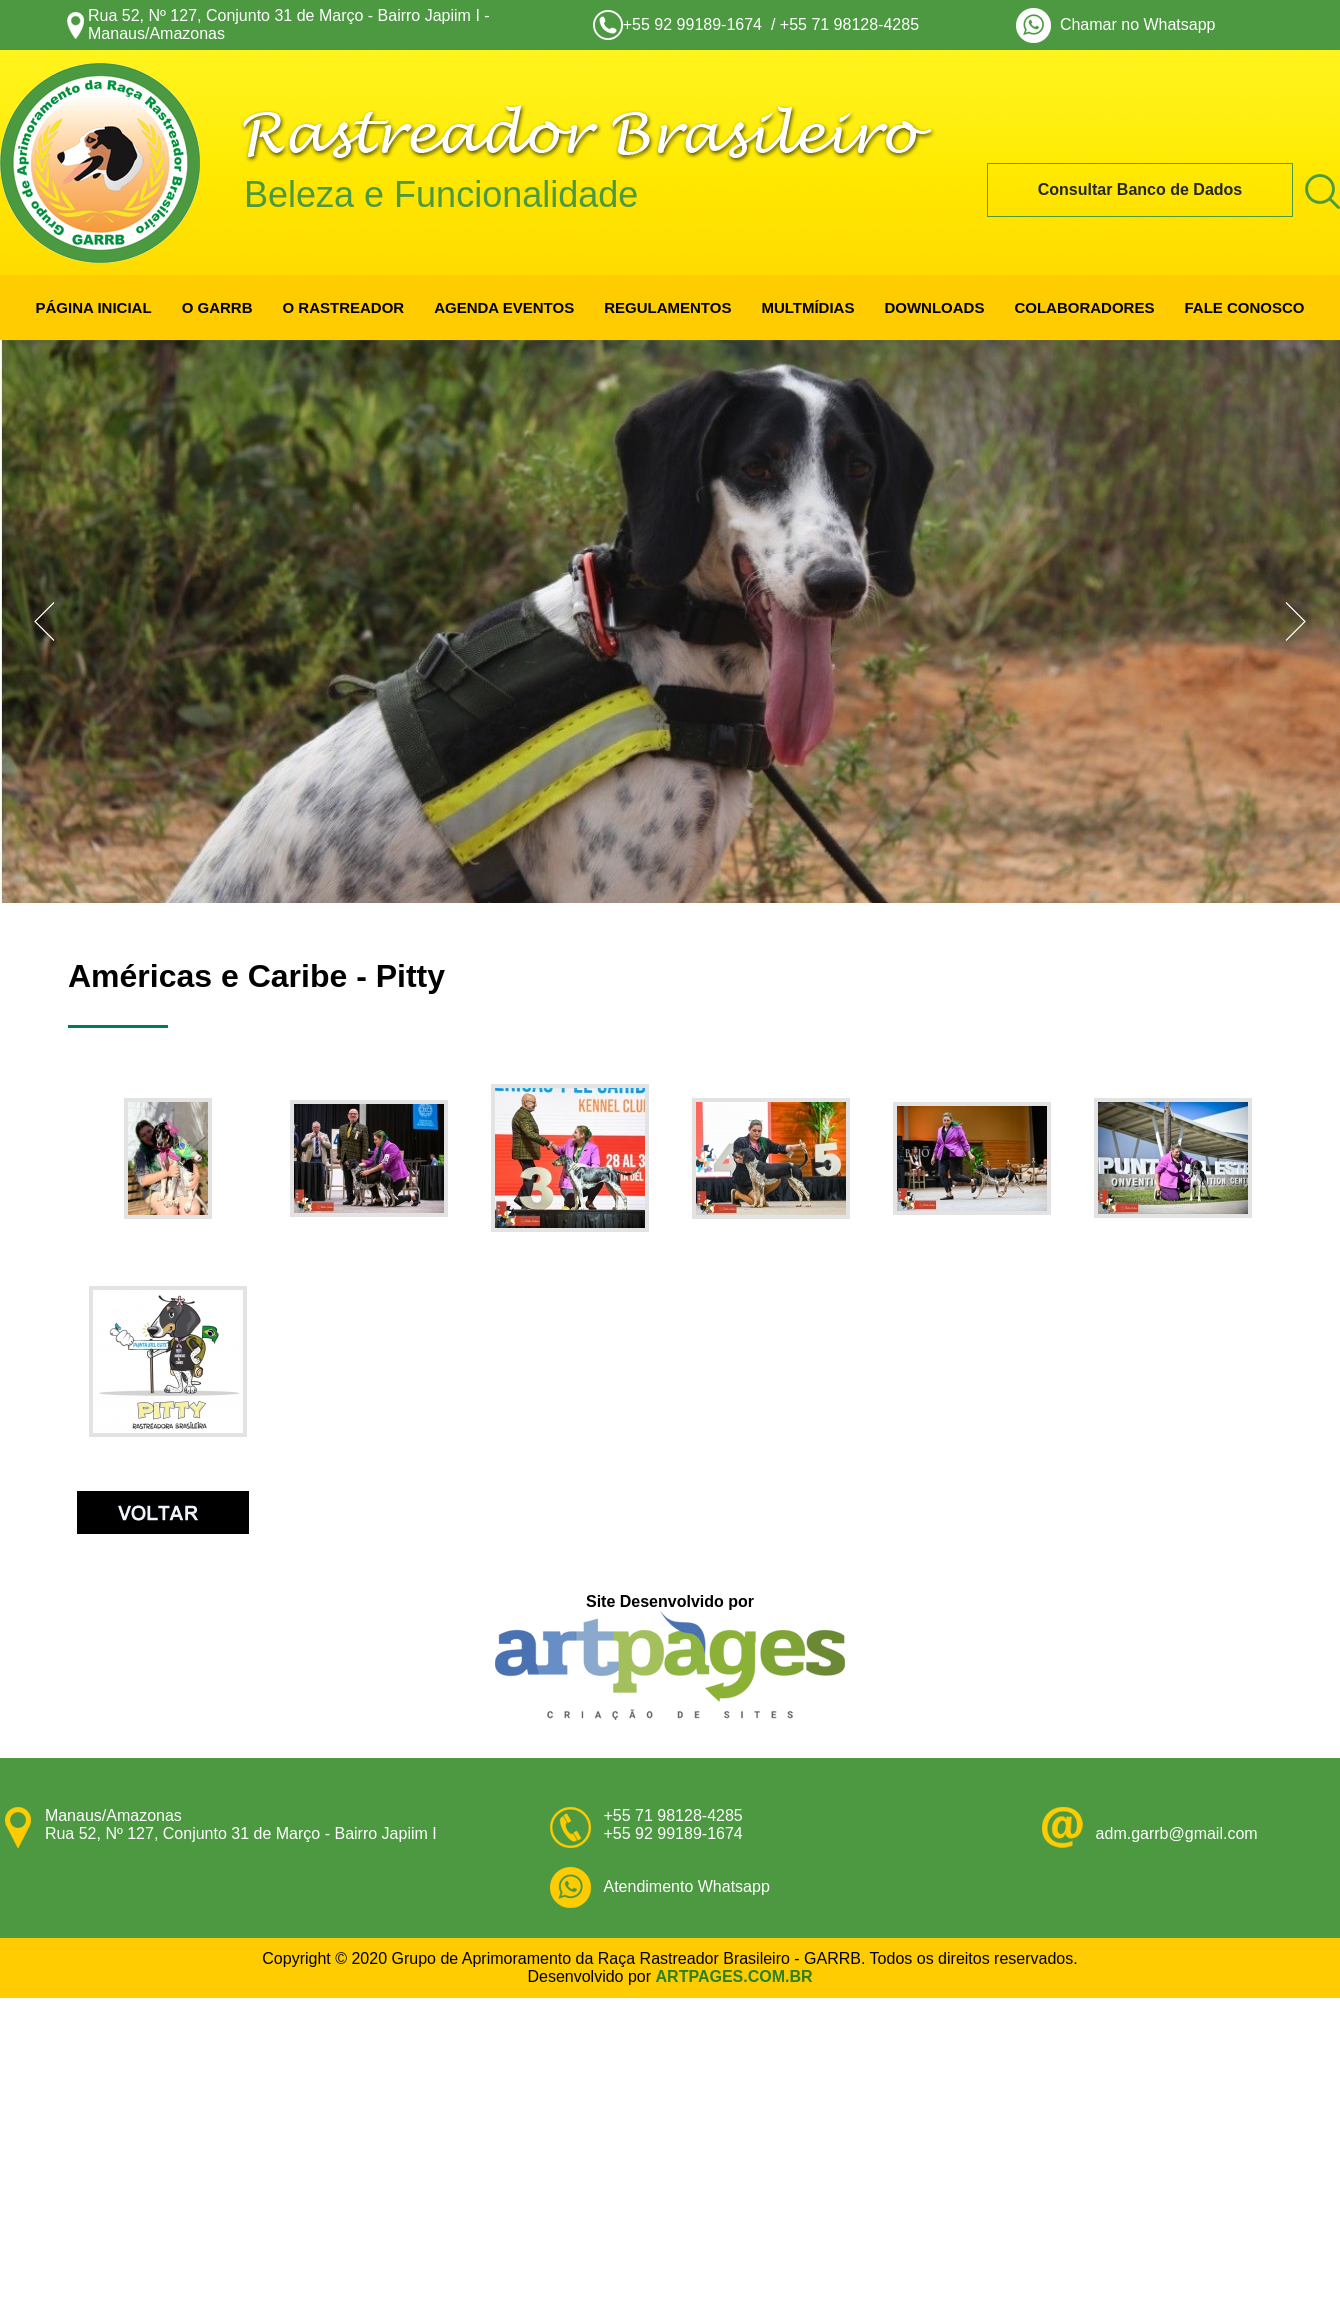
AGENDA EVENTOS (504, 307)
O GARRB (217, 307)
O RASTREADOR (343, 307)
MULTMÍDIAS (807, 307)
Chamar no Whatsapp (1133, 24)
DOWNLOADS (934, 307)
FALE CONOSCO (1244, 307)
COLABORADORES (1084, 307)
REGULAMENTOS (667, 307)
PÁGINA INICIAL (94, 307)
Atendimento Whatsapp (686, 1886)
